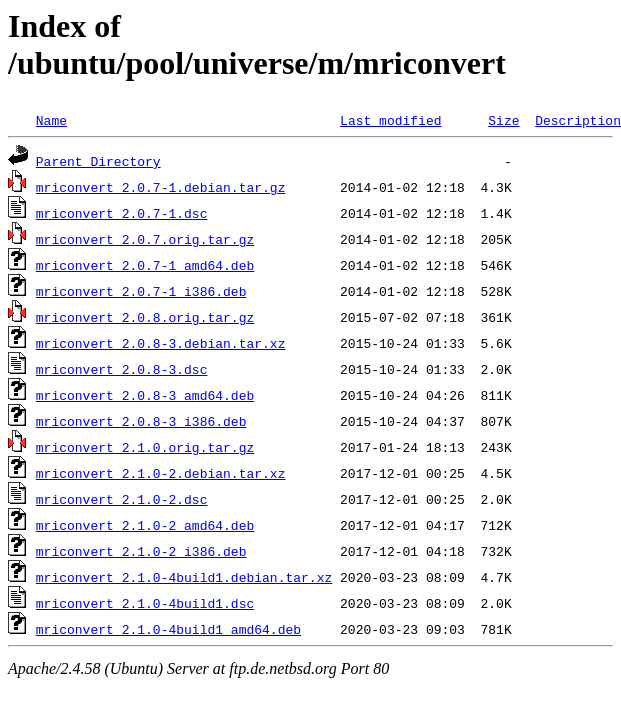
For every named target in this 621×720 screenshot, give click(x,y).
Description (578, 120)
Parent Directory (98, 161)
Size (503, 120)
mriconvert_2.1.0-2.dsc (122, 499)
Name (51, 120)
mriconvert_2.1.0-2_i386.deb (141, 551)
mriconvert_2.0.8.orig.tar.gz (145, 317)
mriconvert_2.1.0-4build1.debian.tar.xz (184, 577)
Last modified (390, 120)
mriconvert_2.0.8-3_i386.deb (141, 421)
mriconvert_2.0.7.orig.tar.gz (145, 239)
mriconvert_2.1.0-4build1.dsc (145, 603)
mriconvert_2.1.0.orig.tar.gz (145, 447)
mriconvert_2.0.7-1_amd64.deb (145, 265)
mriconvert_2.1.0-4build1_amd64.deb (168, 629)
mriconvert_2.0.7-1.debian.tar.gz (161, 187)
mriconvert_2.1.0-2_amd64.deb (145, 525)
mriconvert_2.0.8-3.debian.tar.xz (161, 343)
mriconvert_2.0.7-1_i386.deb (141, 291)
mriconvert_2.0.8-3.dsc (122, 369)
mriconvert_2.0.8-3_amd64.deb (145, 395)
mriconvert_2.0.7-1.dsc (122, 213)
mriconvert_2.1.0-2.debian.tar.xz (161, 473)
